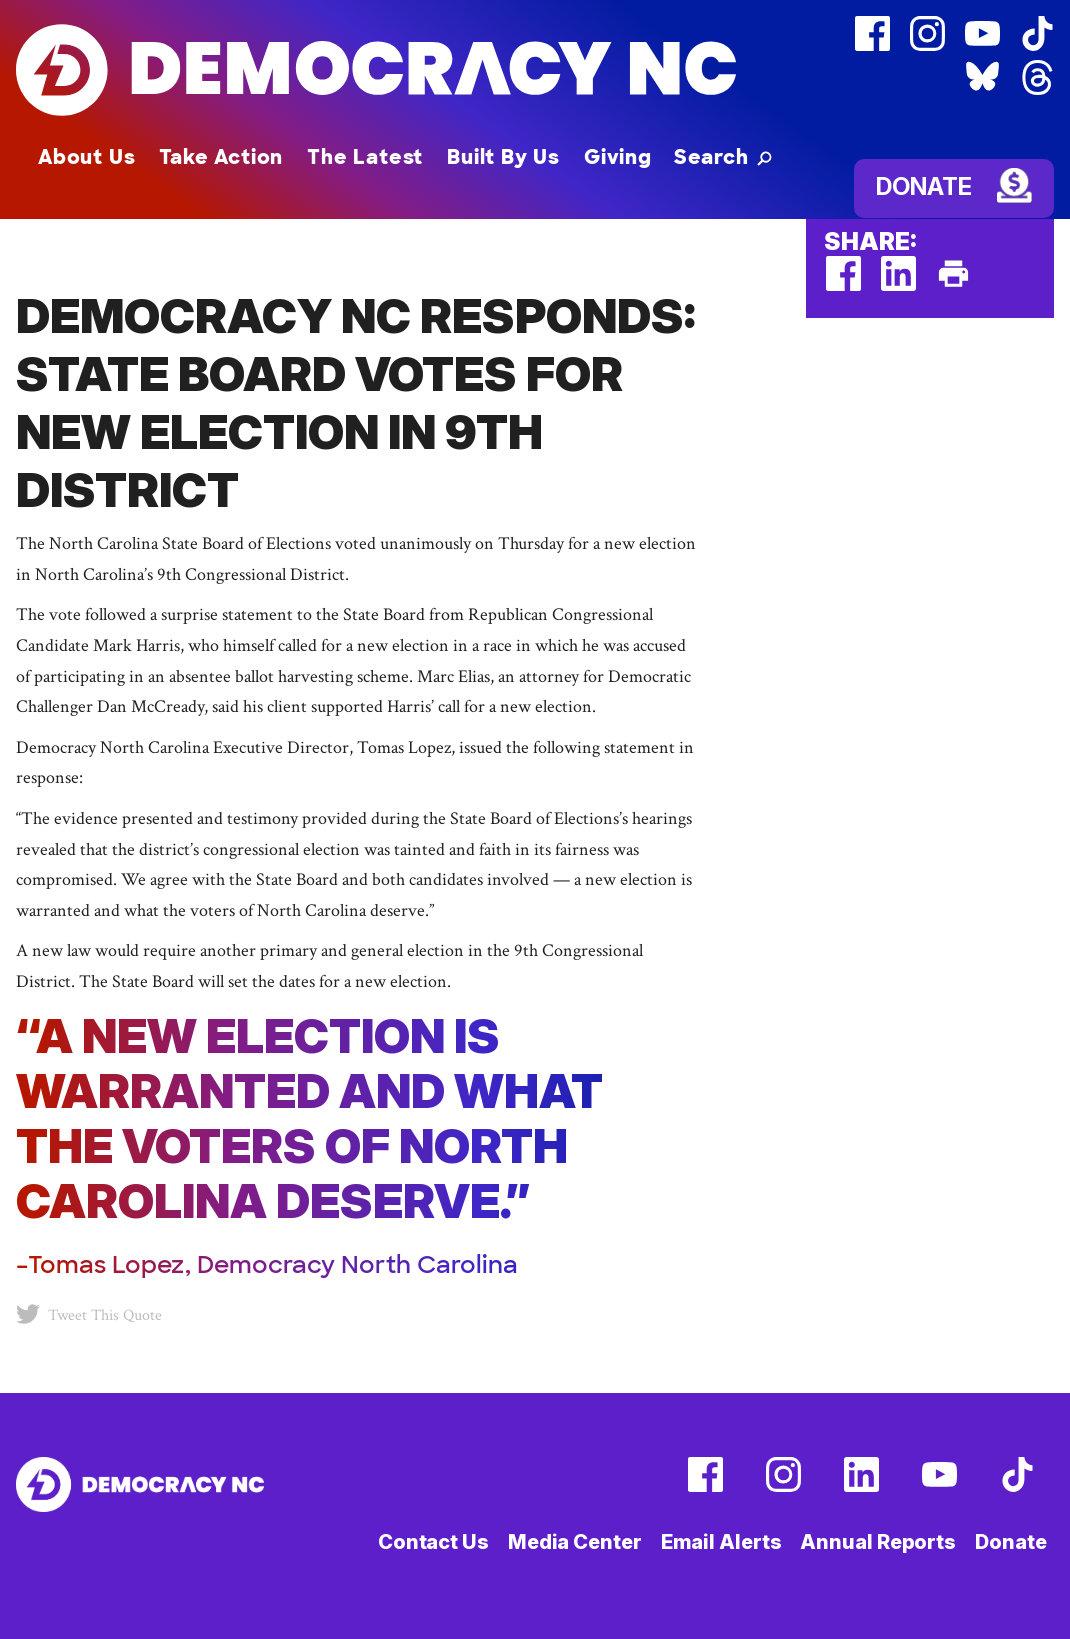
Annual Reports (878, 1542)
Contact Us (433, 1542)
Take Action (221, 157)
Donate (924, 186)
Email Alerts (721, 1542)
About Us (86, 157)
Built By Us (503, 157)
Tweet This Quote (89, 1314)
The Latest (365, 157)
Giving (618, 157)
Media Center (575, 1542)
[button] (723, 157)
